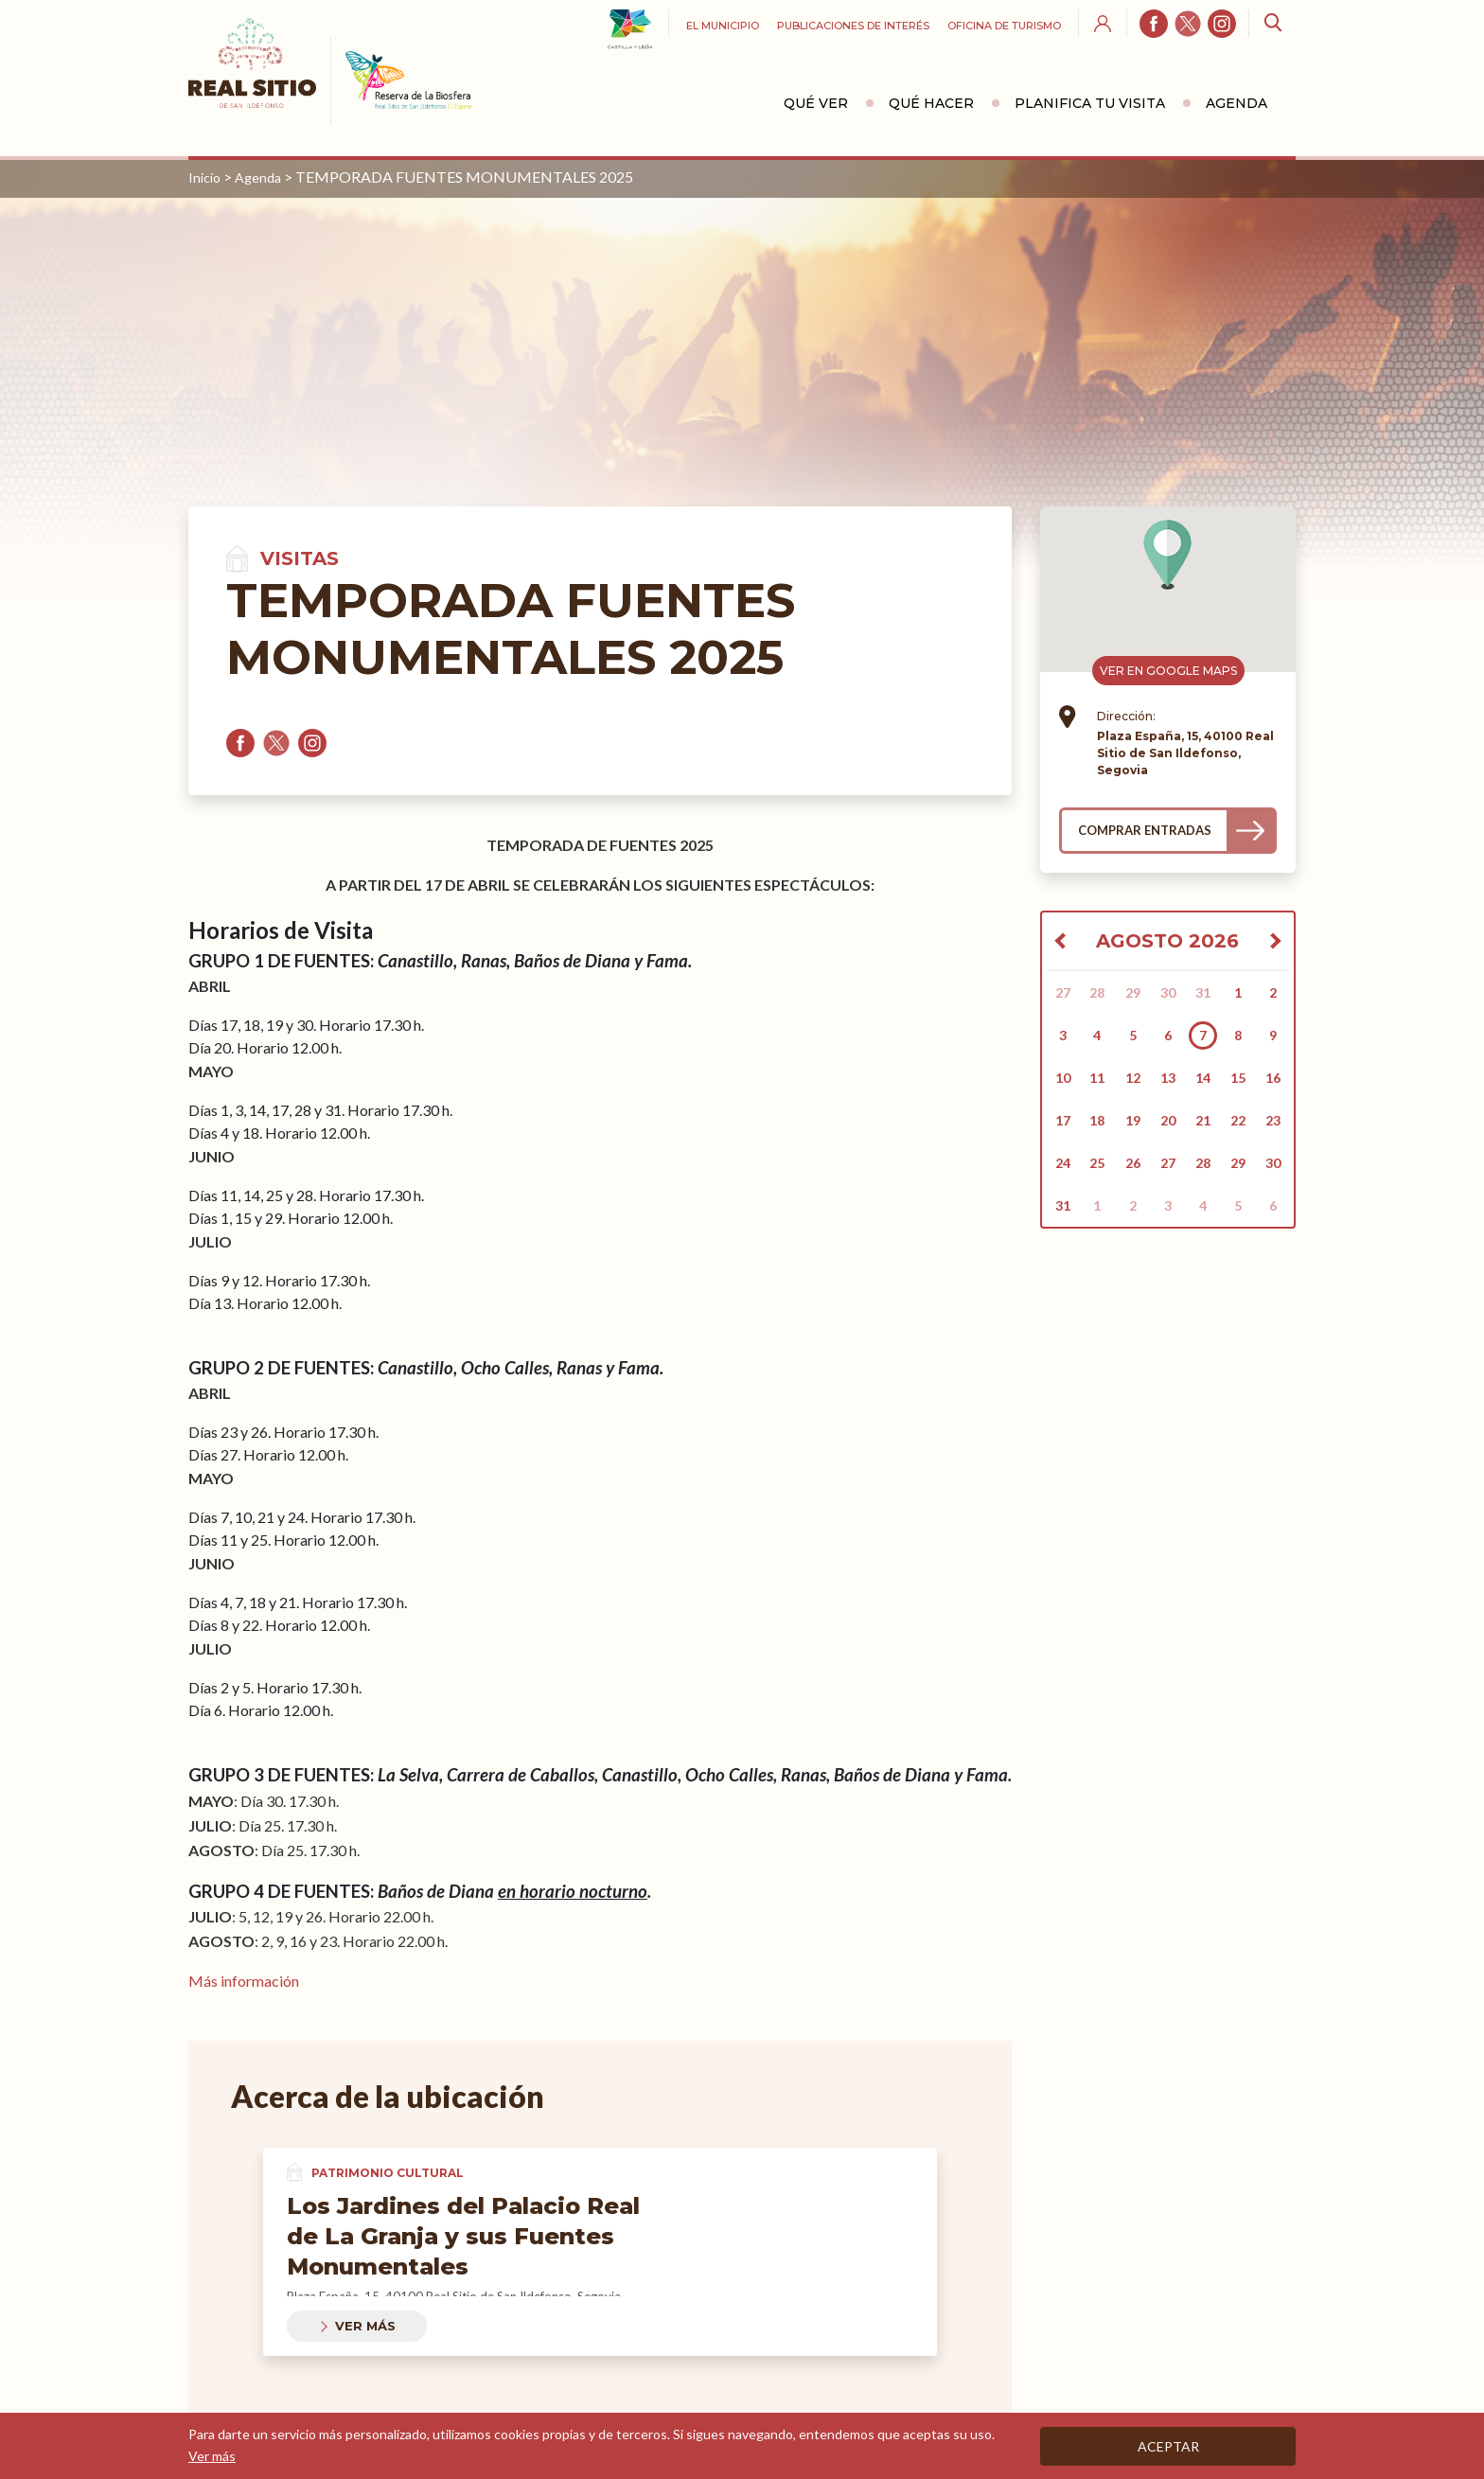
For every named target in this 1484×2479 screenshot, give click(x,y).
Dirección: (1126, 716)
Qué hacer (931, 103)
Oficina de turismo (1004, 25)
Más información (243, 1981)
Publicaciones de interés (853, 25)
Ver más (365, 2325)
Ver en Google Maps (1168, 671)
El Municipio (722, 25)
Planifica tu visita (1090, 103)
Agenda (1236, 103)
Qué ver (816, 103)
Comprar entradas (1144, 830)
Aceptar (1168, 2446)
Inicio (204, 177)
